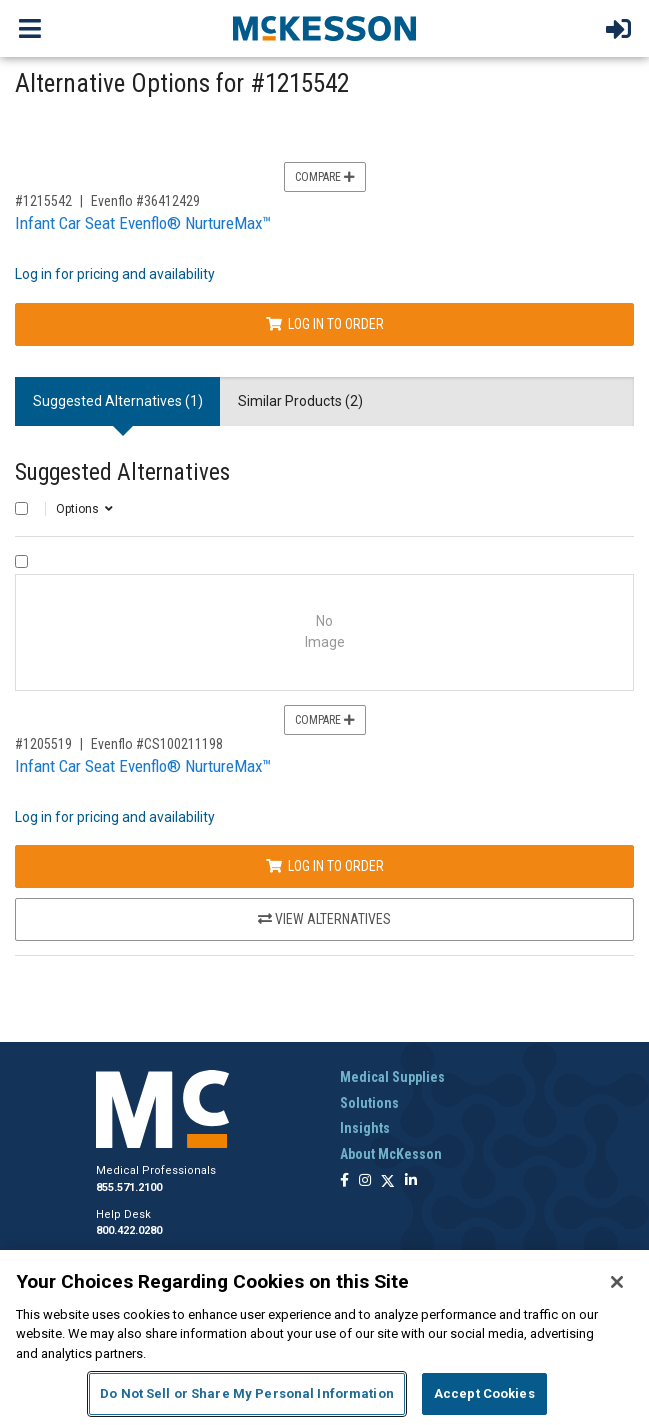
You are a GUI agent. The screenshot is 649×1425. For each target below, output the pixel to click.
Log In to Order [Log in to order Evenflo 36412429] (325, 324)
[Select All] (21, 508)
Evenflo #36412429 (145, 201)
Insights (365, 1128)
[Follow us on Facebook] (344, 1181)
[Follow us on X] (388, 1181)
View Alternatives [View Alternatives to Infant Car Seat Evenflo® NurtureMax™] (324, 919)
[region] (324, 1337)
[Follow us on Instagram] (365, 1181)
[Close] (617, 1282)
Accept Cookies (484, 1393)
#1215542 (43, 201)
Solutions (369, 1103)
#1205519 (43, 744)
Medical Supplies (392, 1077)
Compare (325, 177)
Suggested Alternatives (122, 472)
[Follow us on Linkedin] (411, 1181)
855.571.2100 (129, 1187)
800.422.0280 (129, 1230)
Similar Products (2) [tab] (300, 401)
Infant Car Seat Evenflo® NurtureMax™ (143, 223)
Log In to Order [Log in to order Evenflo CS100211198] (325, 866)
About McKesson (391, 1154)
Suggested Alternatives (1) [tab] (118, 401)
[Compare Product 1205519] (21, 561)
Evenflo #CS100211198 (157, 744)
